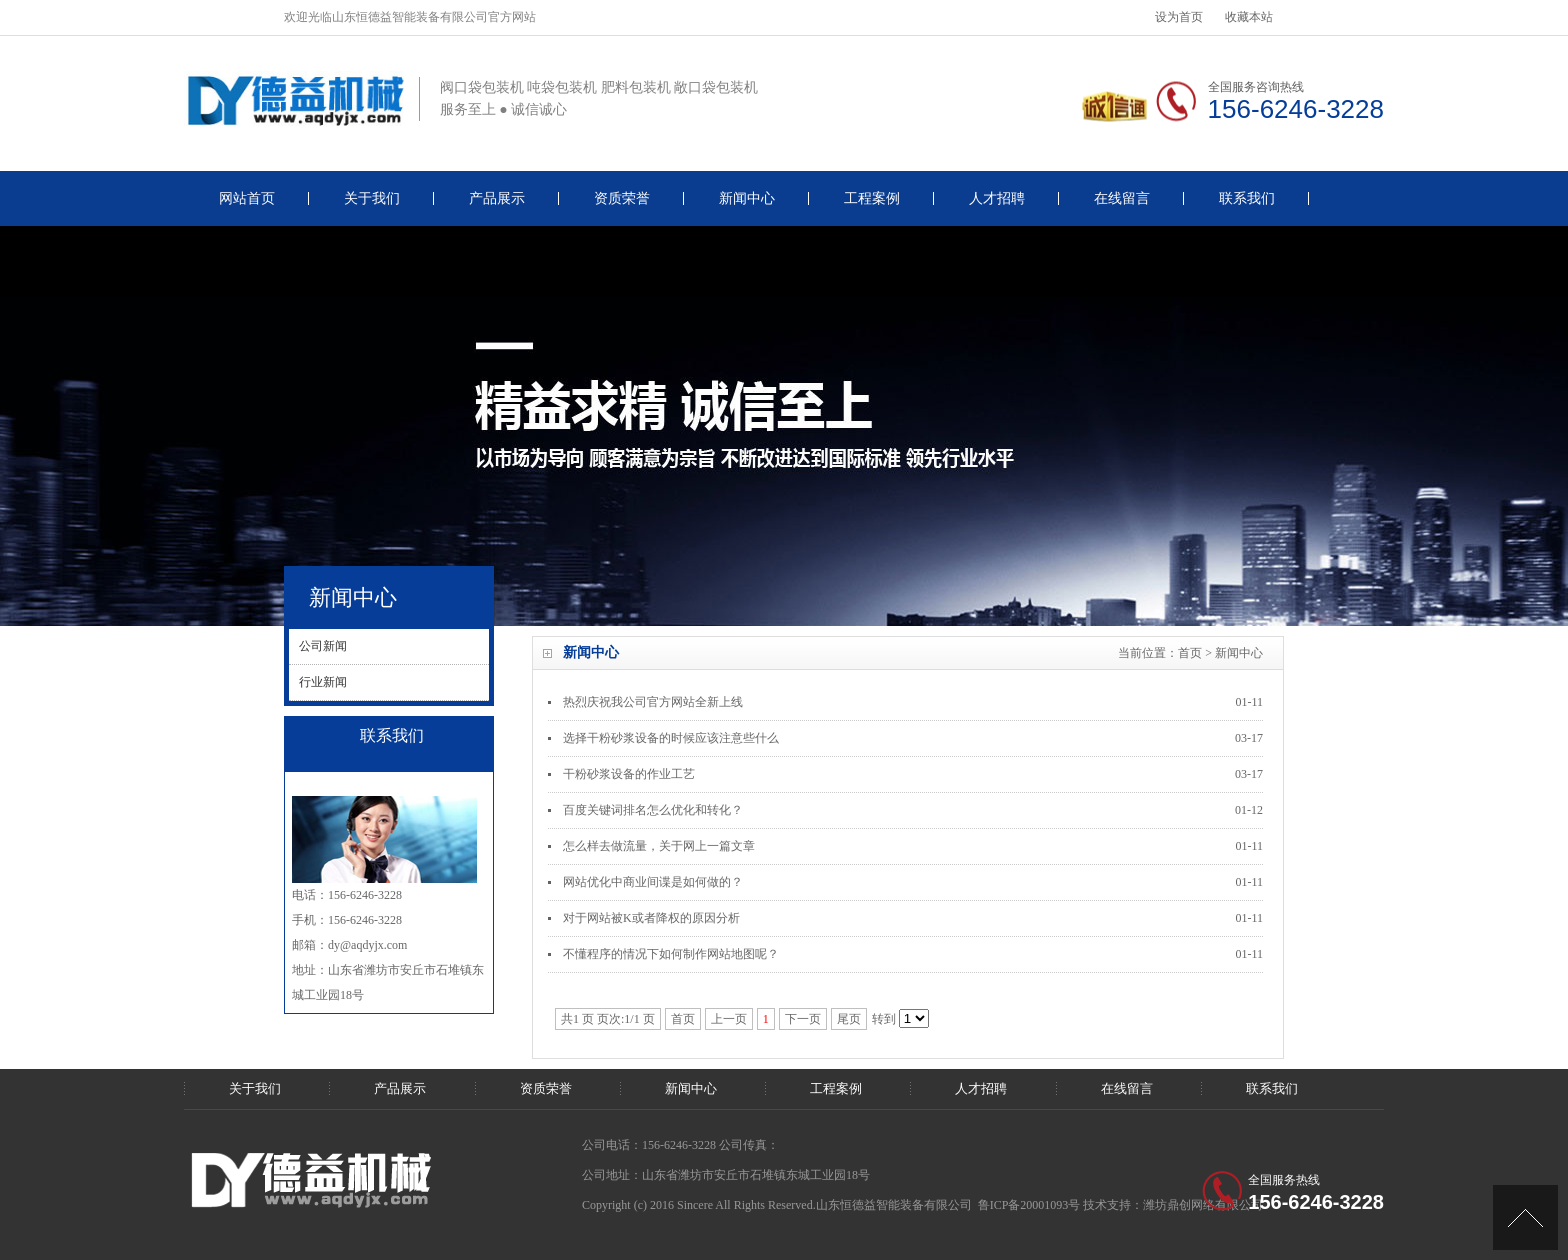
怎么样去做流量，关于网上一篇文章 (659, 846)
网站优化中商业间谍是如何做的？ (653, 882)
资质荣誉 (622, 198)
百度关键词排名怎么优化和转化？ (653, 810)
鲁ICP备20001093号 (1029, 1205)
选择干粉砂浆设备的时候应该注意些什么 (671, 738)
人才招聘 (997, 198)
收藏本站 (1249, 17)
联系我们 (1247, 198)
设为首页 (1179, 17)
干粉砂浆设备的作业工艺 (629, 774)
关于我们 (372, 198)
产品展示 (497, 198)
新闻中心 (747, 198)
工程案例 (872, 198)
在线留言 (1122, 198)
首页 (1190, 653)
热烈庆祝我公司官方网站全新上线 (653, 702)
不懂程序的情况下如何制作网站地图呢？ (671, 954)
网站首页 (247, 198)
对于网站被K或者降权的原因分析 (651, 918)
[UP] (1525, 1217)
